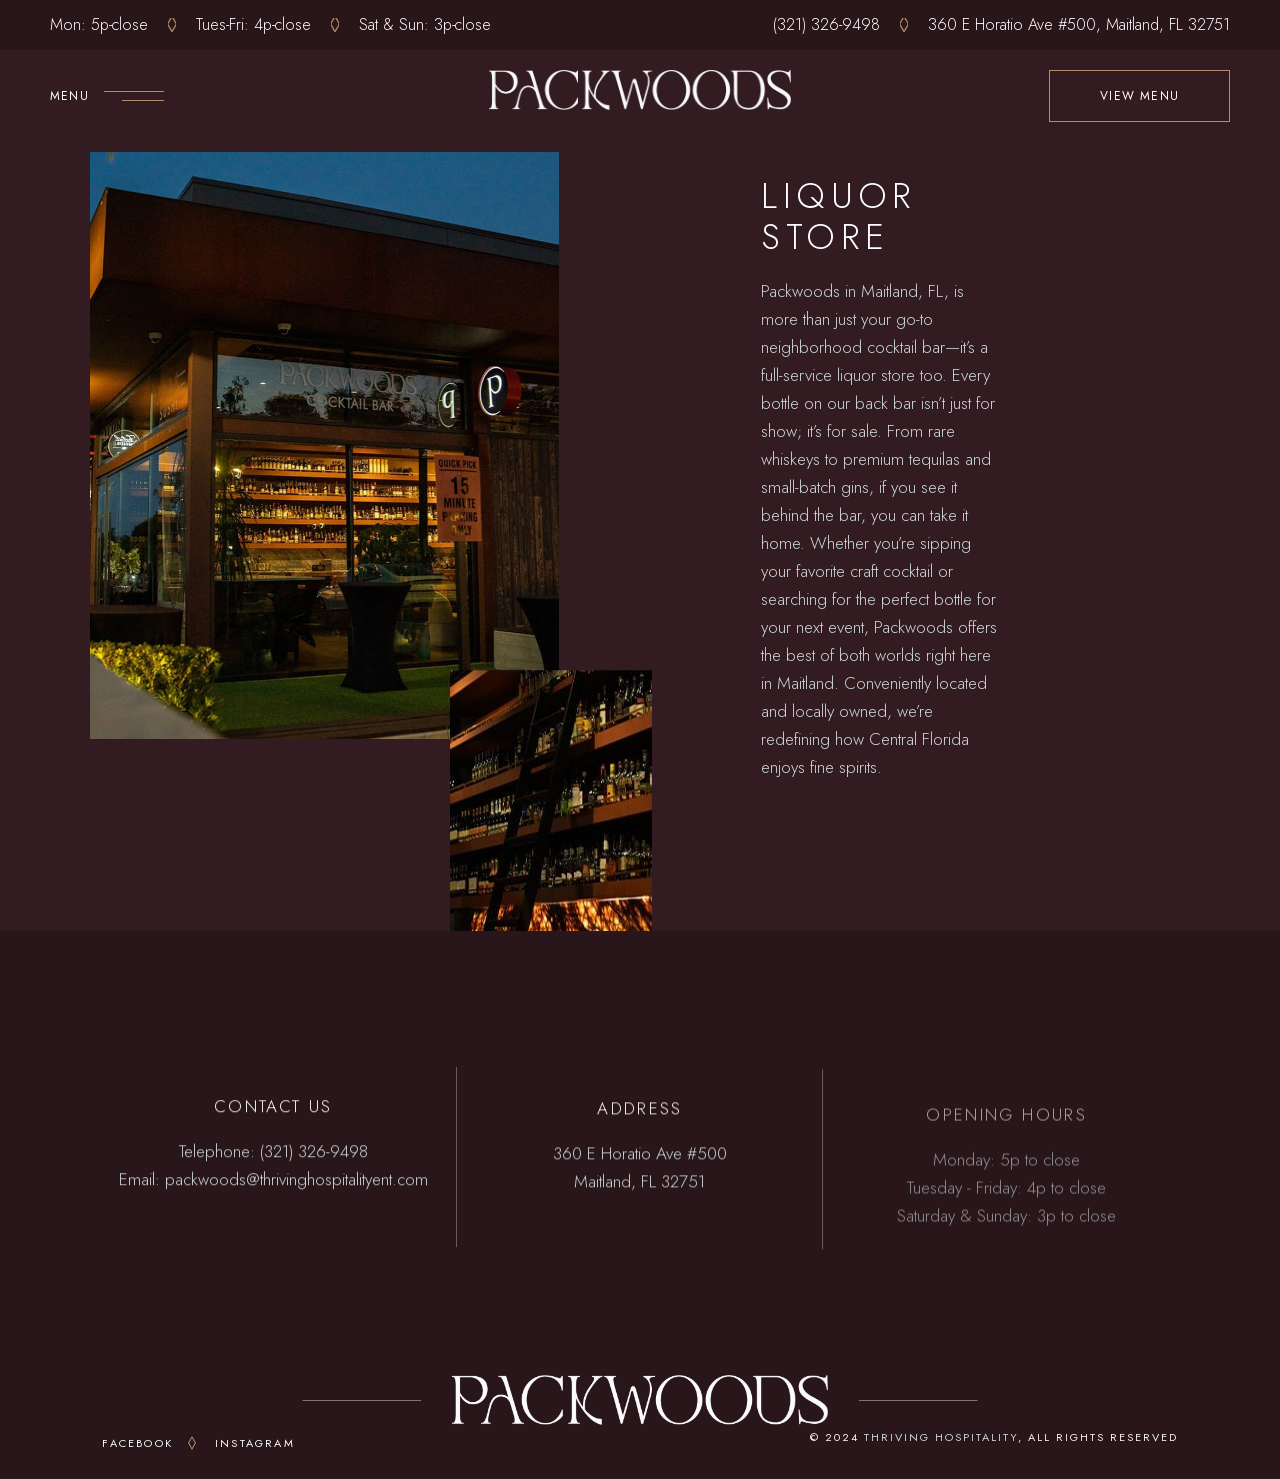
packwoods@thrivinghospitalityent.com (296, 1183)
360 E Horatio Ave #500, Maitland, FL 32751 (1079, 24)
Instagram (255, 1443)
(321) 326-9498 (826, 24)
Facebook (137, 1443)
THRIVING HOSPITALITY (941, 1437)
